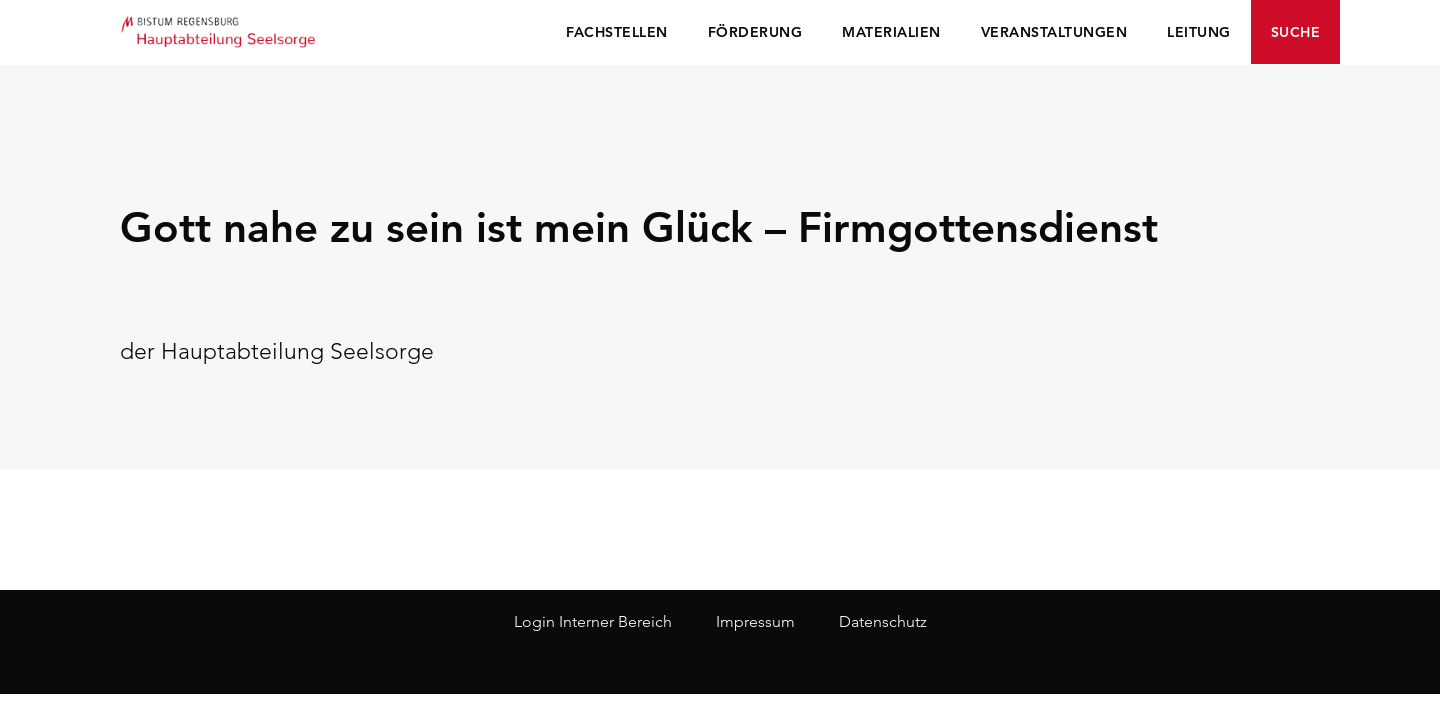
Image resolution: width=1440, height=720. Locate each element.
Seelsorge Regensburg (220, 30)
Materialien (891, 32)
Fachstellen (617, 32)
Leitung (1199, 32)
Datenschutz (883, 621)
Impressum (755, 621)
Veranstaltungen (1054, 32)
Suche (1296, 32)
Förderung (755, 32)
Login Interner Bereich (593, 621)
